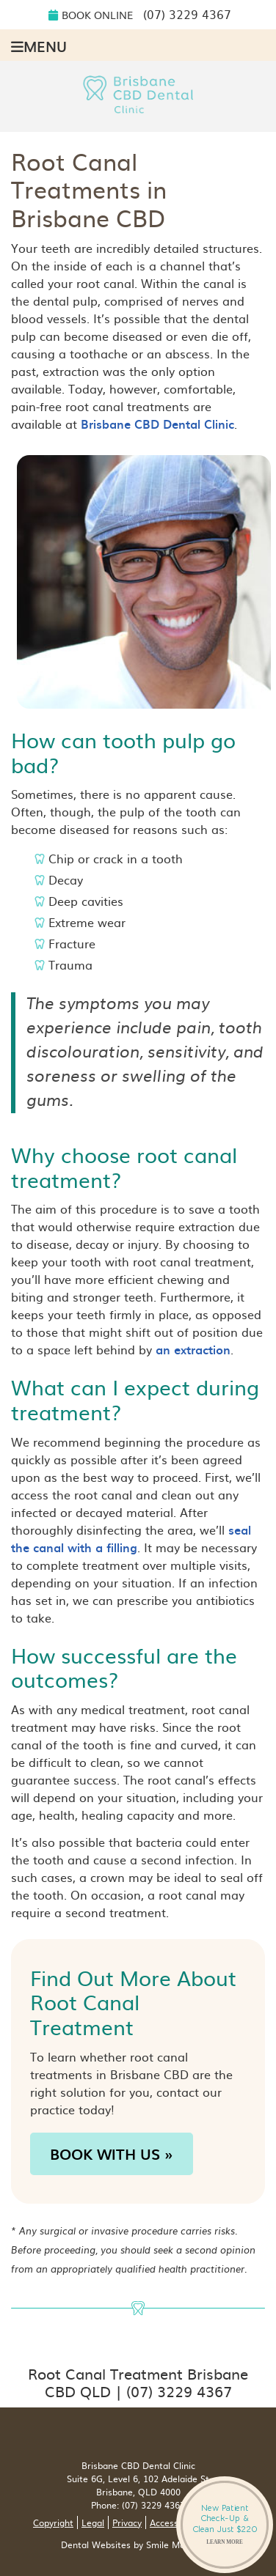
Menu (39, 45)
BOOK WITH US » (111, 2154)
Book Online (90, 14)
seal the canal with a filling (131, 1538)
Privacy (127, 2522)
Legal (92, 2522)
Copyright (53, 2522)
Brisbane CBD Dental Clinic (157, 423)
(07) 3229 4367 (187, 14)
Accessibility (175, 2522)
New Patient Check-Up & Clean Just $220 (224, 2524)
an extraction (193, 1349)
